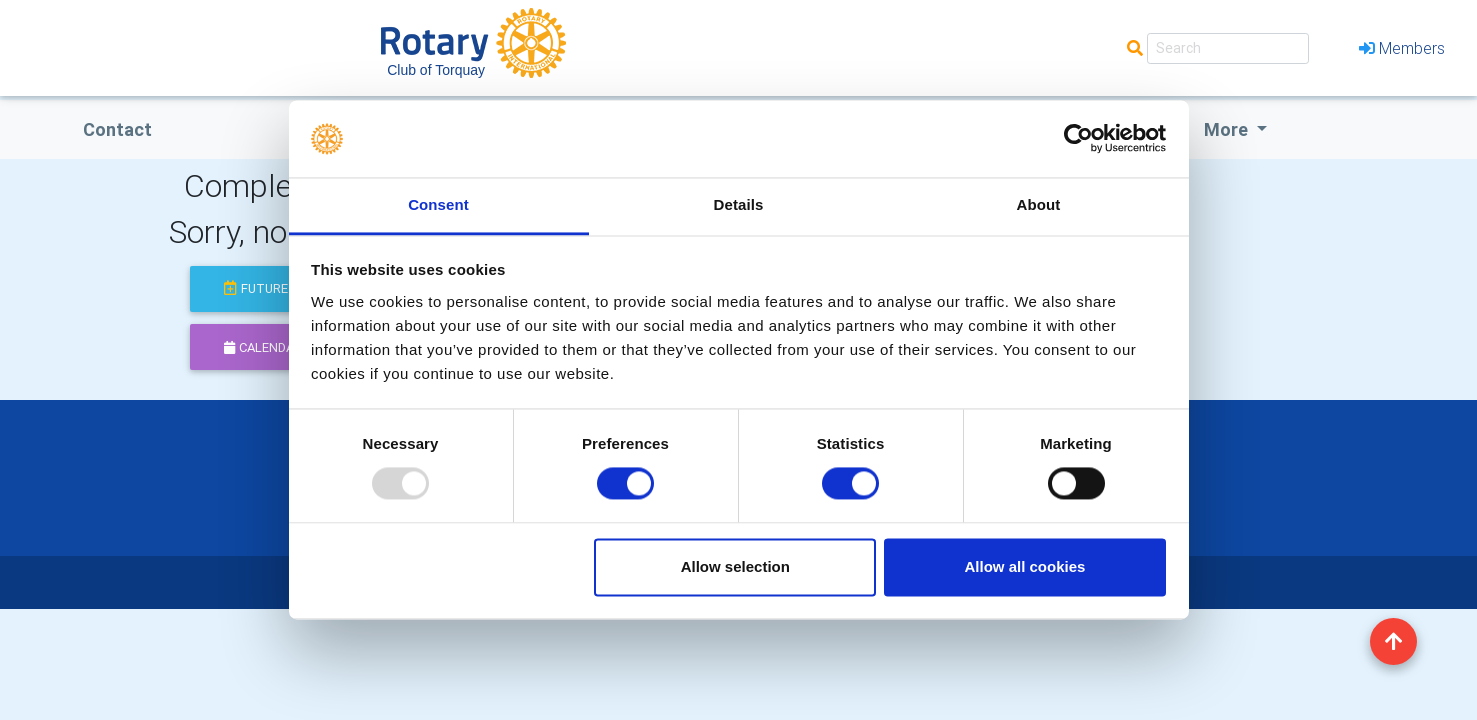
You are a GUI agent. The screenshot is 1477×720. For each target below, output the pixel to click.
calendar (263, 347)
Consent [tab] (438, 204)
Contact (117, 129)
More (1228, 129)
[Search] (1228, 48)
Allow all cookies (1024, 566)
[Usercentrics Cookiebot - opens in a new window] (1078, 139)
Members (1402, 48)
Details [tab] (739, 204)
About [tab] (1039, 204)
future (256, 288)
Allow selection (735, 566)
